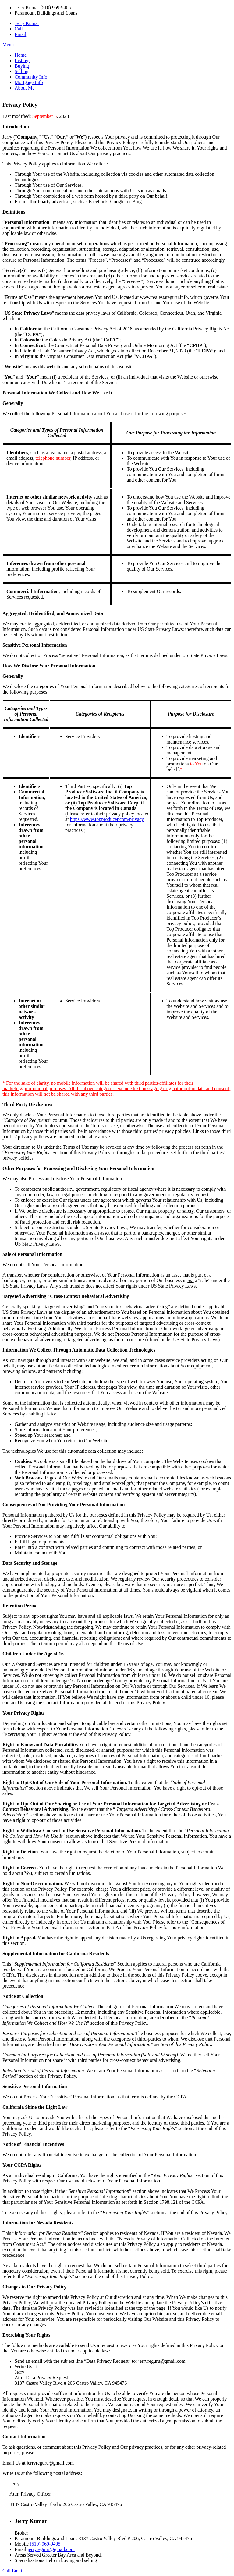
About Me (24, 87)
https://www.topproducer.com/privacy (107, 819)
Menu (8, 44)
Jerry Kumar (27, 23)
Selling (21, 71)
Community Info (31, 77)
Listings (22, 60)
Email (20, 34)
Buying (22, 66)
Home (21, 55)
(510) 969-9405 (45, 2543)
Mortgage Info (29, 82)
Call (19, 28)
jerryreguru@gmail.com (51, 2549)
